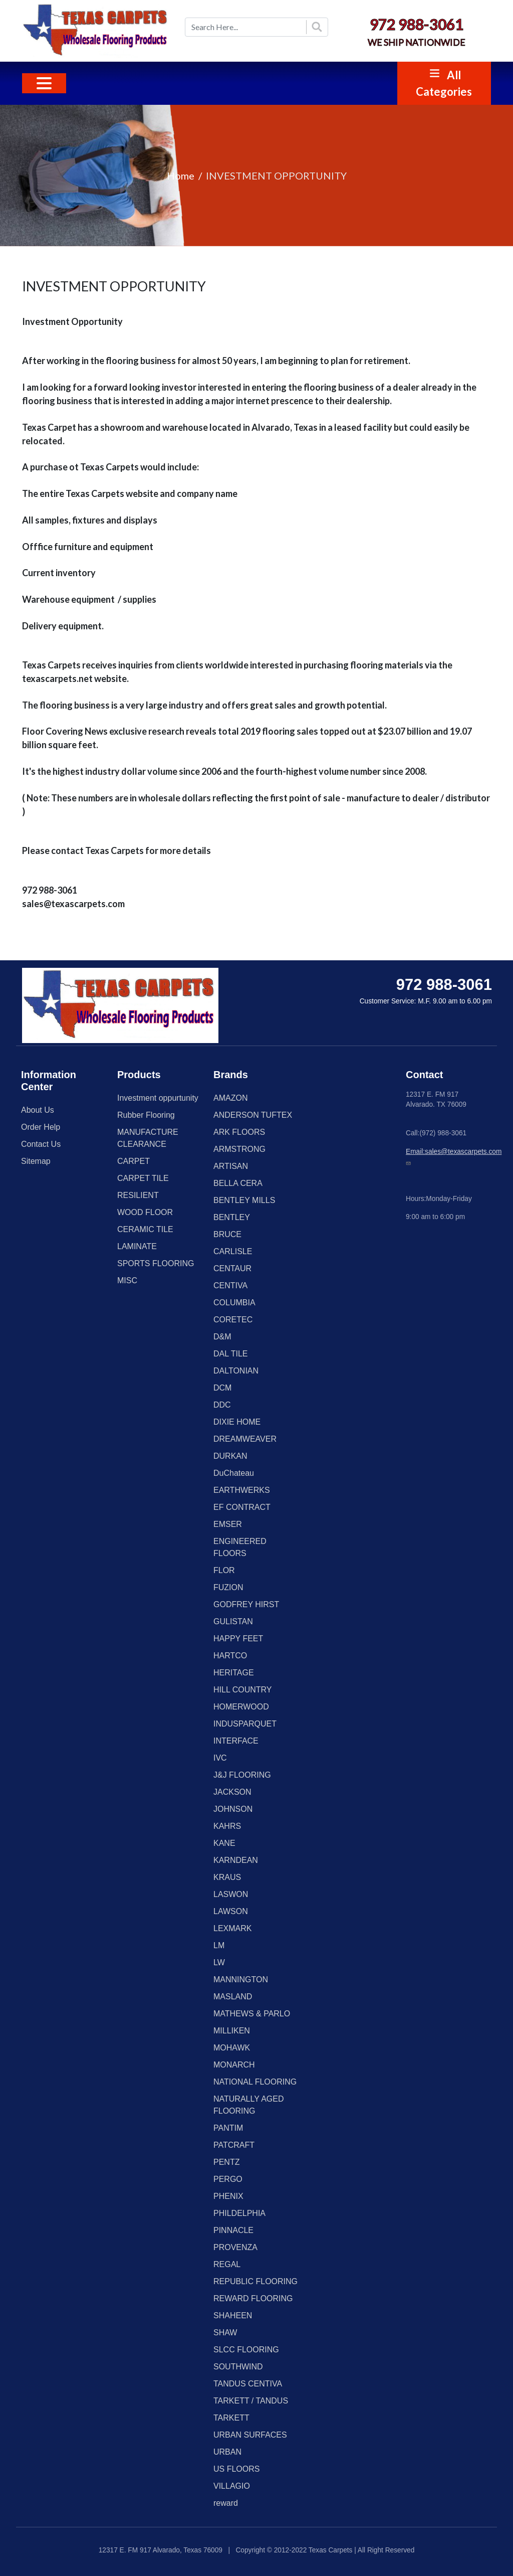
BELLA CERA (238, 1183)
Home (180, 175)
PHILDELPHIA (239, 2213)
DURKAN (230, 1456)
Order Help (40, 1127)
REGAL (226, 2264)
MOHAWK (231, 2047)
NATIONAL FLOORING (255, 2082)
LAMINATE (137, 1246)
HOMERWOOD (241, 1706)
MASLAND (232, 1996)
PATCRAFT (233, 2145)
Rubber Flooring (146, 1115)
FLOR (224, 1570)
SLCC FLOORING (246, 2349)
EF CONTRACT (242, 1507)
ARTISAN (230, 1166)
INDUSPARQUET (245, 1724)
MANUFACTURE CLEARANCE (147, 1138)
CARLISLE (232, 1251)
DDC (222, 1405)
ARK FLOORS (239, 1132)
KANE (224, 1843)
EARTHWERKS (241, 1490)
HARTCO (230, 1655)
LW (219, 1962)
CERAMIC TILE (145, 1229)
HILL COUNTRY (242, 1689)
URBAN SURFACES (250, 2435)
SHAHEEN (232, 2315)
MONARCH (234, 2064)
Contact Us (41, 1144)
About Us (37, 1110)
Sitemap (36, 1161)
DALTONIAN (236, 1370)
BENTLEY (231, 1217)
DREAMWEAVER (245, 1439)
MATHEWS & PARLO (251, 2013)
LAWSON (230, 1911)
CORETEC (232, 1319)
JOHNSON (232, 1809)
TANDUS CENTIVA (247, 2383)
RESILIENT (138, 1195)
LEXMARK (232, 1928)
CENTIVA (230, 1285)
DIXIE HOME (237, 1422)
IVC (220, 1758)
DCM (222, 1388)
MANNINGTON (240, 1979)
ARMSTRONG (239, 1149)
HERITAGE (233, 1672)
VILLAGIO (231, 2486)
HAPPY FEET (238, 1638)
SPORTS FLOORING (155, 1263)
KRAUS (227, 1877)
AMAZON (230, 1098)
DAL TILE (230, 1353)
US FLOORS (236, 2469)
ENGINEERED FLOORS (240, 1547)
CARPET (133, 1161)
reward (225, 2503)
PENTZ (226, 2162)
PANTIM (228, 2128)
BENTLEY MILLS (244, 1200)
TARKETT (231, 2418)
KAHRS (227, 1826)
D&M (222, 1336)
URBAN (227, 2452)
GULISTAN (233, 1621)
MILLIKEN (231, 2030)
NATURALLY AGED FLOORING (248, 2105)
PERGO (227, 2179)
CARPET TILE (143, 1178)
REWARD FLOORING (253, 2298)
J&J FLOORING (242, 1775)
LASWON (230, 1894)
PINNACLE (233, 2230)
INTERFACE (236, 1741)
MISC (127, 1280)
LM (218, 1945)
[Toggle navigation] (44, 83)
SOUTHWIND (238, 2366)
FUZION (228, 1587)
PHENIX (228, 2196)
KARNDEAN (235, 1860)
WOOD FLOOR (145, 1212)
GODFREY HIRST (246, 1604)
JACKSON (232, 1792)
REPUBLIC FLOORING (255, 2281)
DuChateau (233, 1473)
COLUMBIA (234, 1302)
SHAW (225, 2332)
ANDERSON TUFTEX (252, 1115)
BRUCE (227, 1234)
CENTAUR (232, 1268)
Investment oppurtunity (157, 1098)
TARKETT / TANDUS (250, 2400)
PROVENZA (235, 2247)
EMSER (227, 1524)
